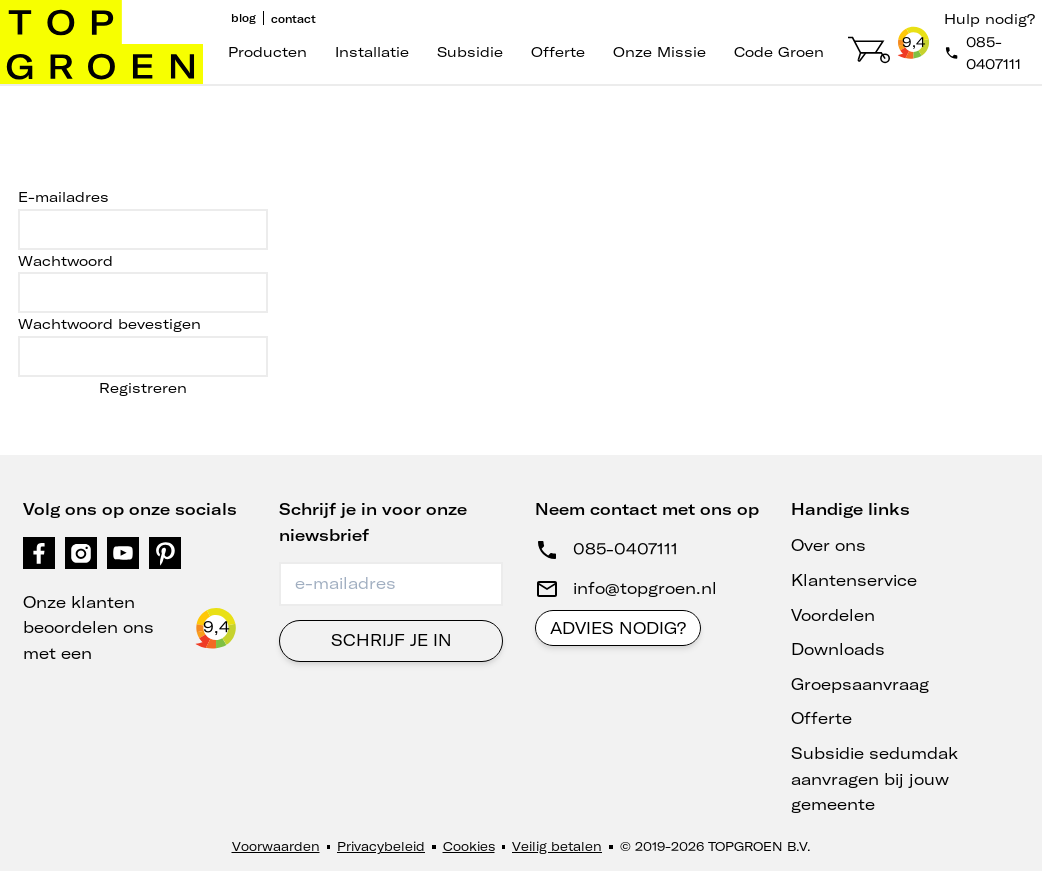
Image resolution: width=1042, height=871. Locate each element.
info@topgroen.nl (645, 588)
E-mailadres (63, 197)
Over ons (828, 545)
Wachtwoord (65, 261)
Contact (293, 19)
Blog (243, 18)
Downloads (838, 649)
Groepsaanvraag (860, 684)
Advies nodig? (618, 628)
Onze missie (659, 52)
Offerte (558, 52)
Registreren (143, 388)
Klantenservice (854, 580)
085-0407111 (625, 549)
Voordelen (833, 615)
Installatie (372, 52)
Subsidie (470, 52)
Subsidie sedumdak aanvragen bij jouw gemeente (874, 778)
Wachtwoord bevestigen (109, 324)
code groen (779, 52)
